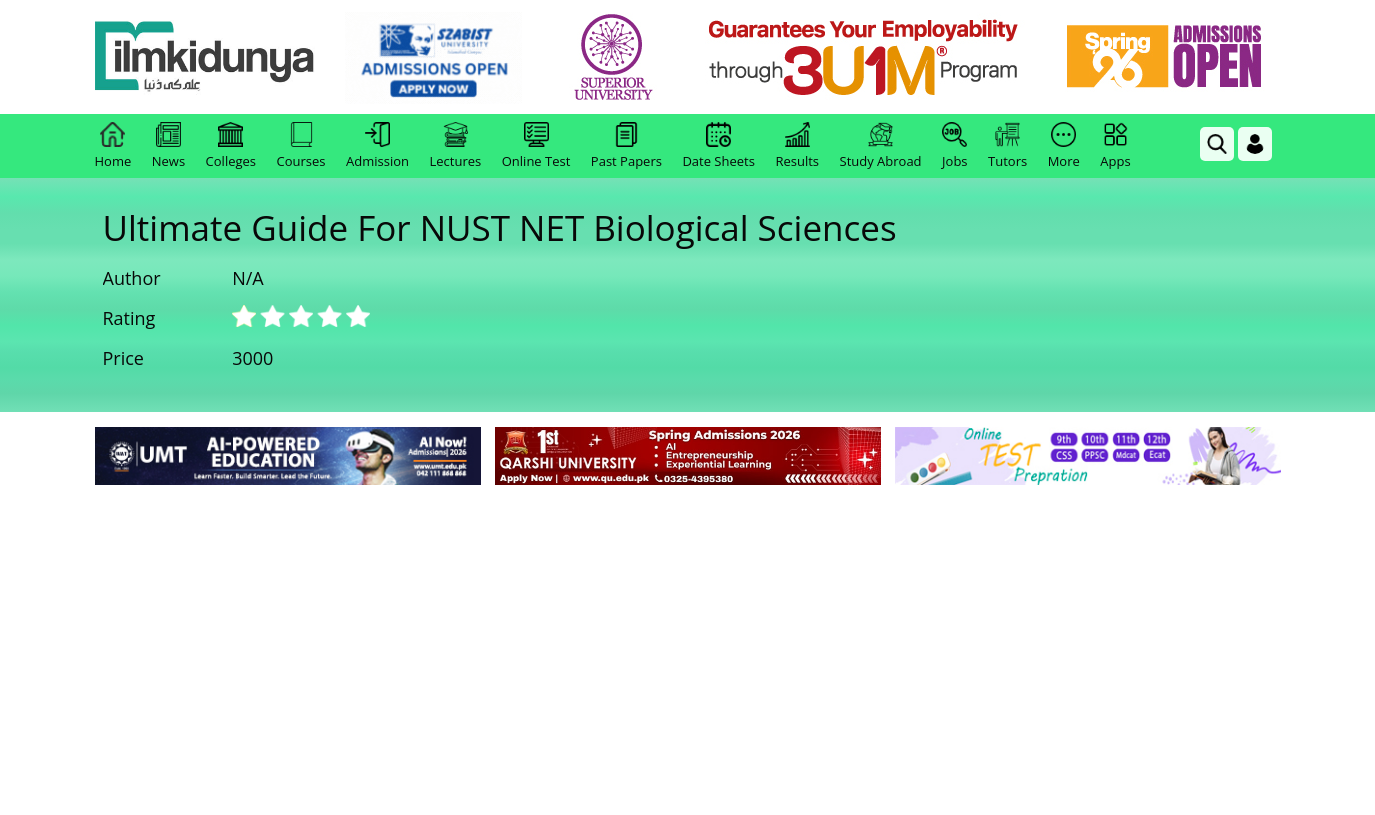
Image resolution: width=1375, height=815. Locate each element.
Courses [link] (301, 146)
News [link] (168, 146)
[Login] (1255, 144)
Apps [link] (1115, 146)
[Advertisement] (688, 640)
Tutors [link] (1007, 146)
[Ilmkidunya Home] (205, 57)
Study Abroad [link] (881, 146)
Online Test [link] (536, 146)
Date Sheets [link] (718, 146)
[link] (433, 58)
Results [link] (797, 146)
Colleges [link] (231, 146)
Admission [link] (377, 146)
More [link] (1064, 146)
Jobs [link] (954, 146)
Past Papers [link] (626, 146)
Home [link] (113, 146)
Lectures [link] (456, 146)
